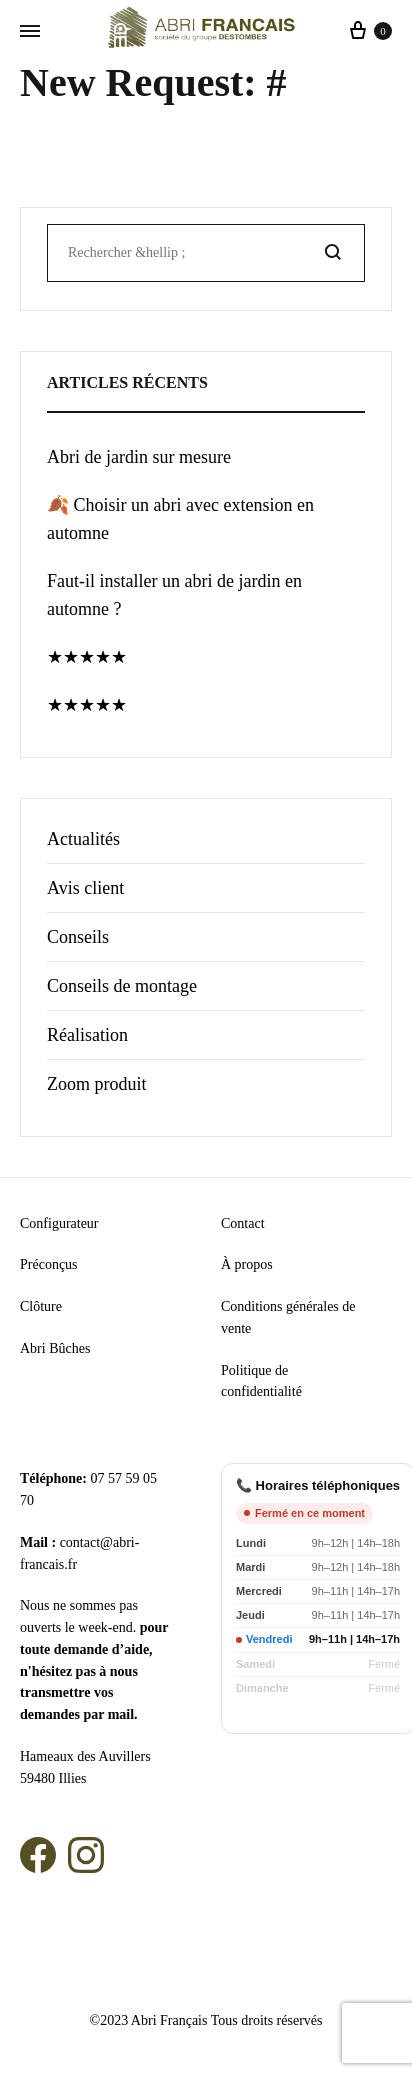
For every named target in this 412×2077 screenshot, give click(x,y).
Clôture (41, 1306)
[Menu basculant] (30, 32)
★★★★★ (87, 657)
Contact (243, 1223)
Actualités (83, 839)
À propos (247, 1264)
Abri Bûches (55, 1348)
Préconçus (49, 1264)
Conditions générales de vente (288, 1317)
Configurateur (59, 1223)
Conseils (78, 937)
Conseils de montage (122, 986)
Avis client (85, 888)
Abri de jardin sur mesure (139, 457)
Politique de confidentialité (261, 1381)
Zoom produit (97, 1084)
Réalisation (87, 1035)
